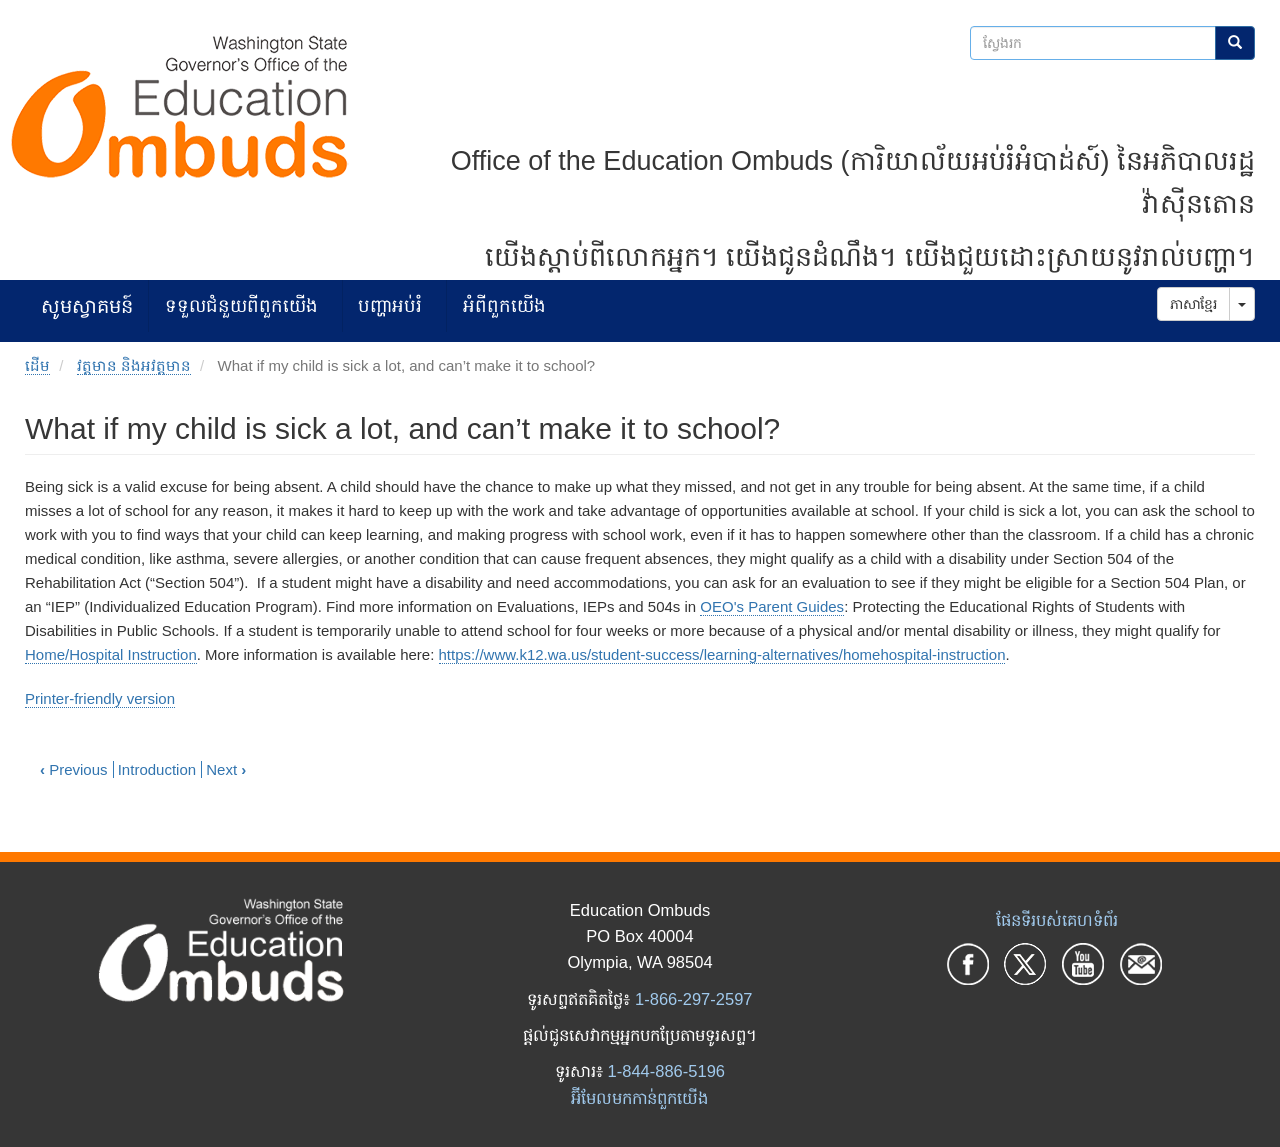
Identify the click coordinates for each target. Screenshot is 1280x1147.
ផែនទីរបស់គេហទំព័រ (1057, 920)
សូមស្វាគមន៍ (87, 305)
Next (226, 769)
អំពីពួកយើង (504, 305)
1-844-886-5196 (666, 1071)
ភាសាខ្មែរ (1193, 304)
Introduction (157, 769)
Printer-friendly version (100, 698)
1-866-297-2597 (693, 999)
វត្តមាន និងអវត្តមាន (134, 365)
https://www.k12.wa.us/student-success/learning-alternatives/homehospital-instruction (722, 654)
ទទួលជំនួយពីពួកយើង (241, 305)
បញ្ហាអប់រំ (390, 305)
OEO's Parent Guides (772, 606)
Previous (74, 769)
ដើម (37, 365)
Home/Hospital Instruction (111, 654)
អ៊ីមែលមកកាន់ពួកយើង (639, 1098)
